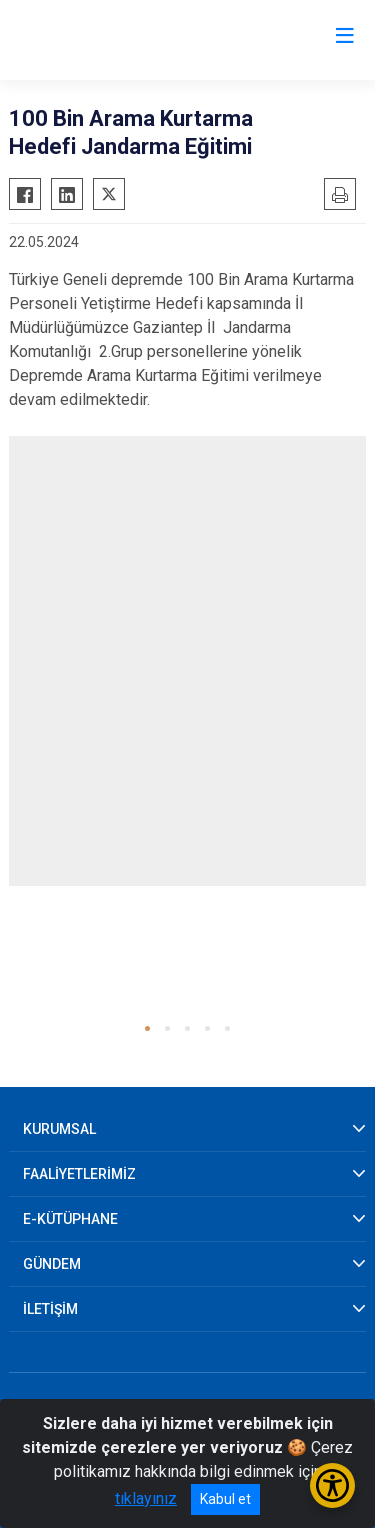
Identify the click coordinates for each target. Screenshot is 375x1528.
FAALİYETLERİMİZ (79, 1174)
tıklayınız (146, 1498)
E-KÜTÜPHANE (70, 1219)
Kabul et (225, 1499)
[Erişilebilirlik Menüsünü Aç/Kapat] (332, 1485)
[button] (147, 1028)
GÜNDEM (52, 1264)
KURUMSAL (59, 1129)
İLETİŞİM (50, 1309)
